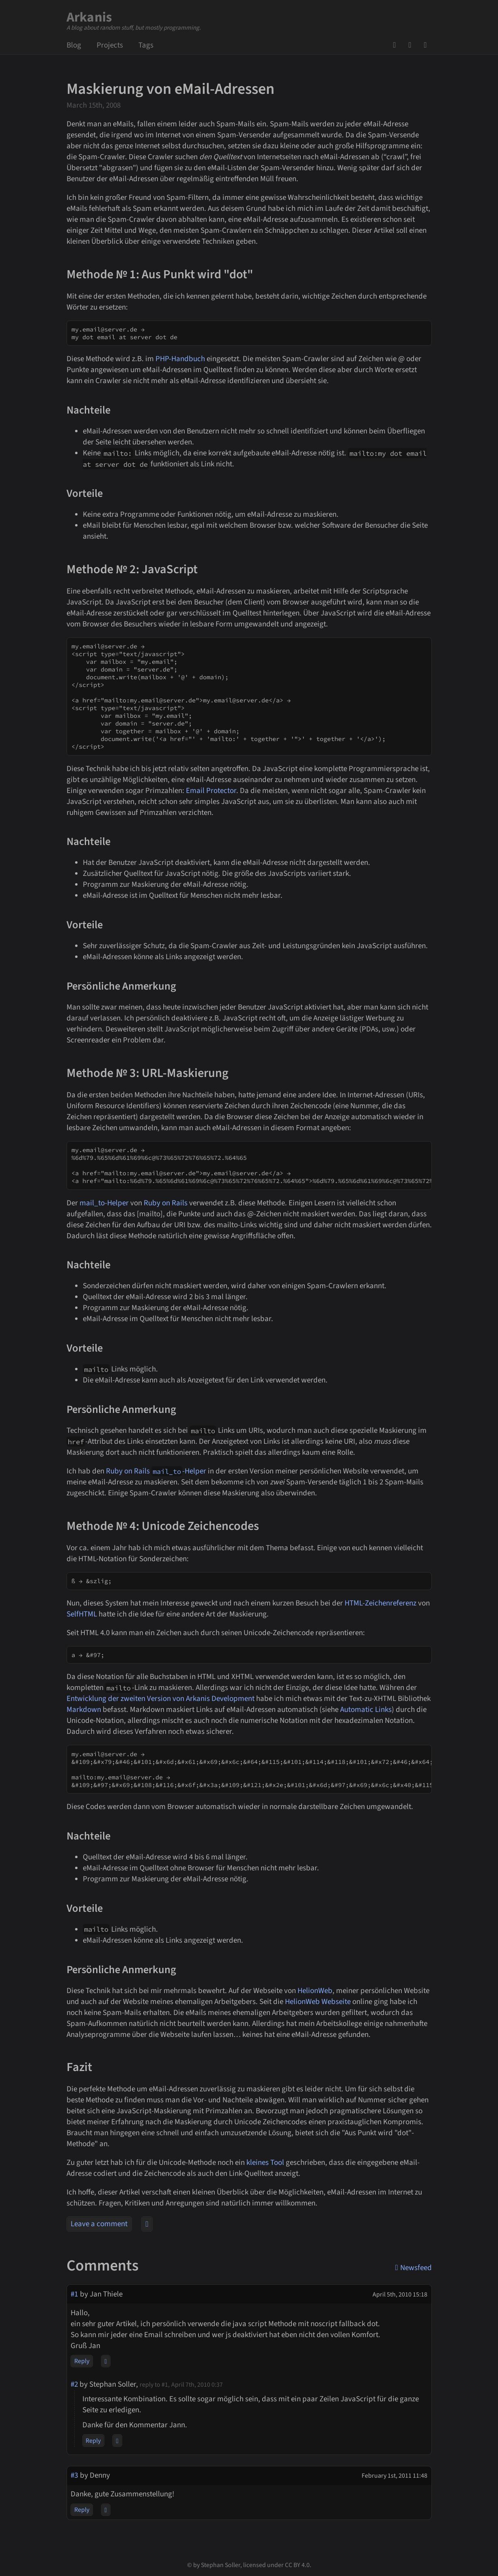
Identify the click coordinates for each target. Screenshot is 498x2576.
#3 (74, 2475)
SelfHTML (82, 1614)
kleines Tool (265, 2162)
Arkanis (89, 17)
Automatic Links (366, 1709)
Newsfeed (427, 45)
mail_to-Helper (104, 1203)
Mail (412, 45)
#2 (74, 2384)
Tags (145, 45)
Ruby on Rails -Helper (156, 1471)
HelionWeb (315, 1990)
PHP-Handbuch (180, 358)
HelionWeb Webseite (318, 2001)
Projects (110, 45)
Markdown (84, 1709)
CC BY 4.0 (297, 2565)
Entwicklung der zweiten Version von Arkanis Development (160, 1698)
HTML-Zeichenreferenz (380, 1603)
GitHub (397, 45)
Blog (74, 45)
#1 (74, 2294)
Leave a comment (99, 2224)
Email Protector (211, 790)
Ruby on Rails (166, 1203)
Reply (81, 2361)
